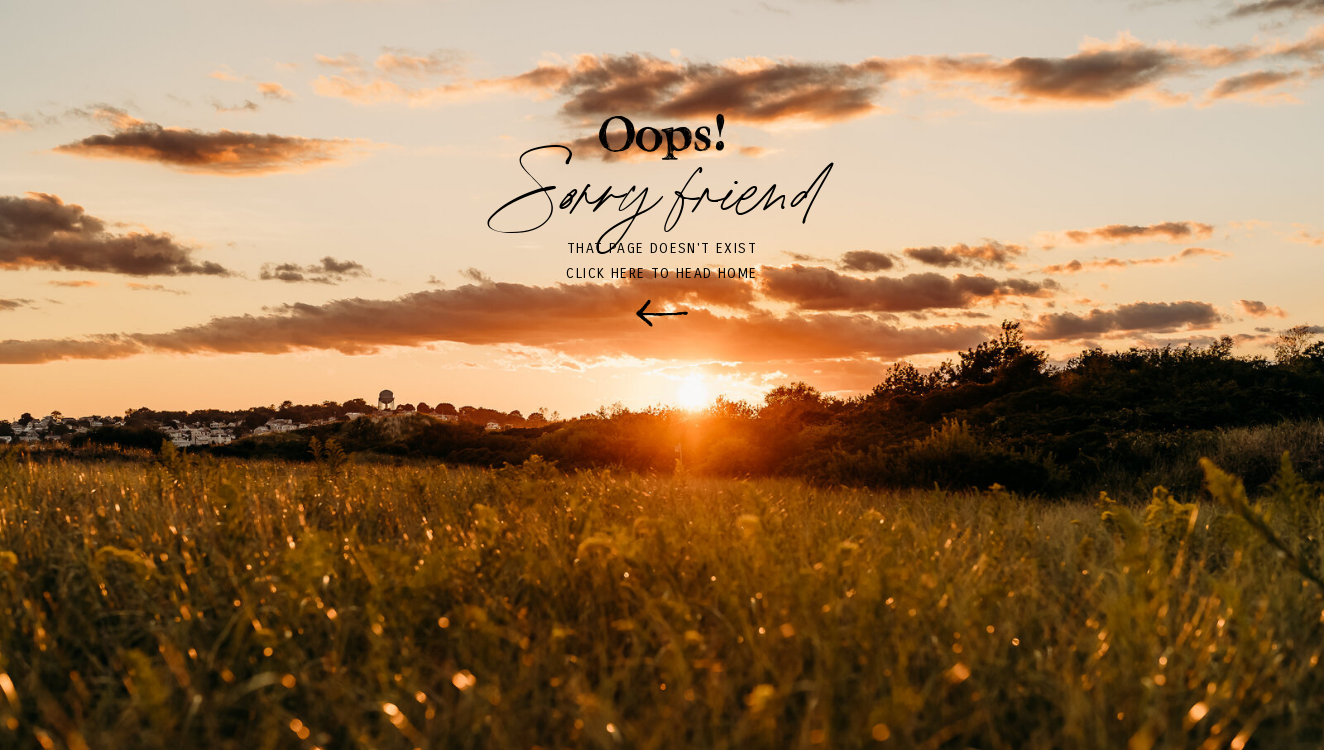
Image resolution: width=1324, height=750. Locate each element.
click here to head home (661, 273)
